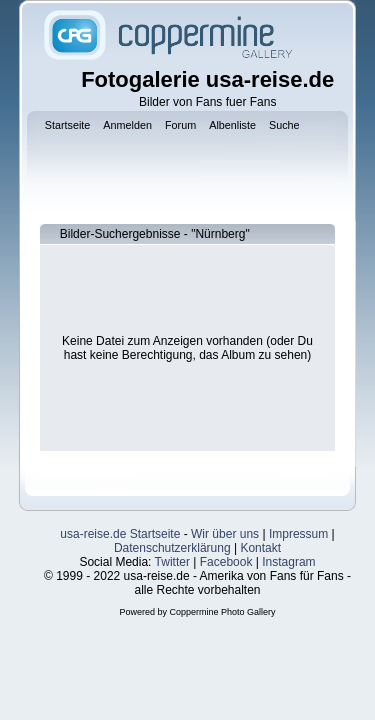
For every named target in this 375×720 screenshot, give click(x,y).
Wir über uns (225, 534)
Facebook (226, 562)
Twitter (172, 562)
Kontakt (260, 548)
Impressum (298, 534)
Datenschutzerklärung (172, 548)
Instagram (288, 562)
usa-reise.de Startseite (120, 534)
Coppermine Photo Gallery (222, 612)
